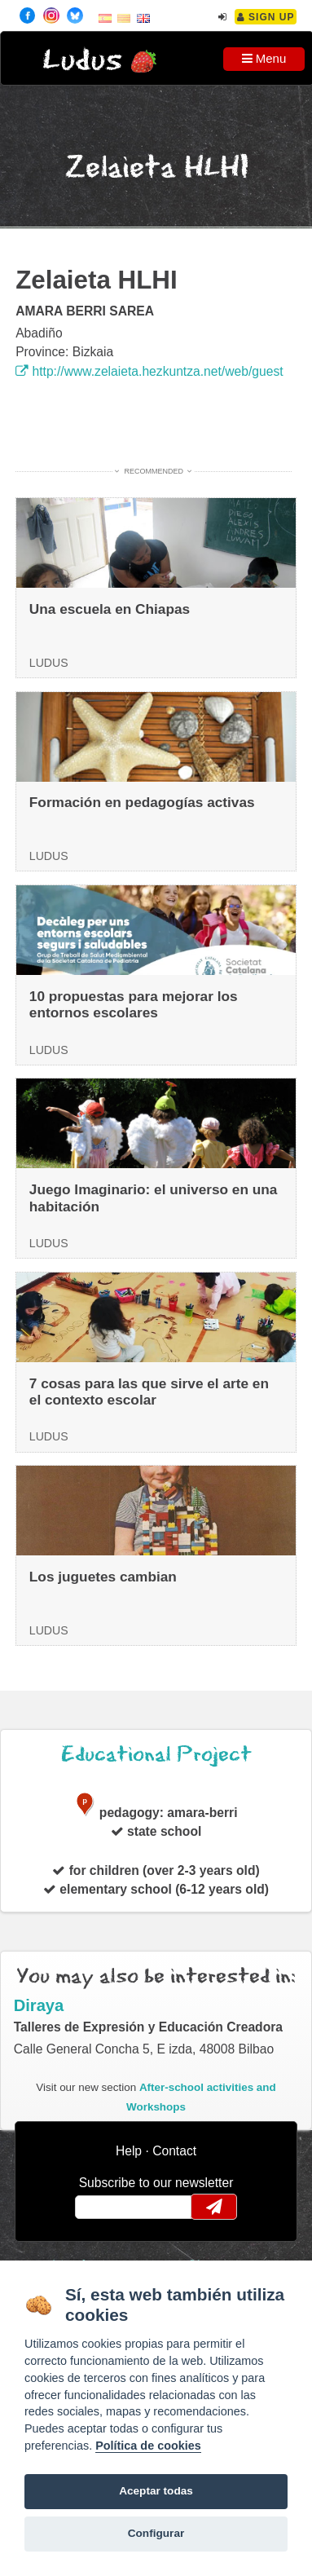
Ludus (82, 61)
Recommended (154, 471)
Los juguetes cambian (103, 1576)
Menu (264, 58)
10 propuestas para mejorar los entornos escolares (133, 1004)
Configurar (156, 2533)
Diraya (39, 2005)
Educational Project (156, 1754)
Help (129, 2151)
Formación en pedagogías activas (142, 802)
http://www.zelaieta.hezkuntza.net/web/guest (149, 371)
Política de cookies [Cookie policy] (148, 2445)
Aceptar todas (156, 2491)
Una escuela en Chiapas (109, 609)
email (98, 2207)
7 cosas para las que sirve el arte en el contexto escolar (149, 1392)
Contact (174, 2151)
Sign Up (266, 17)
